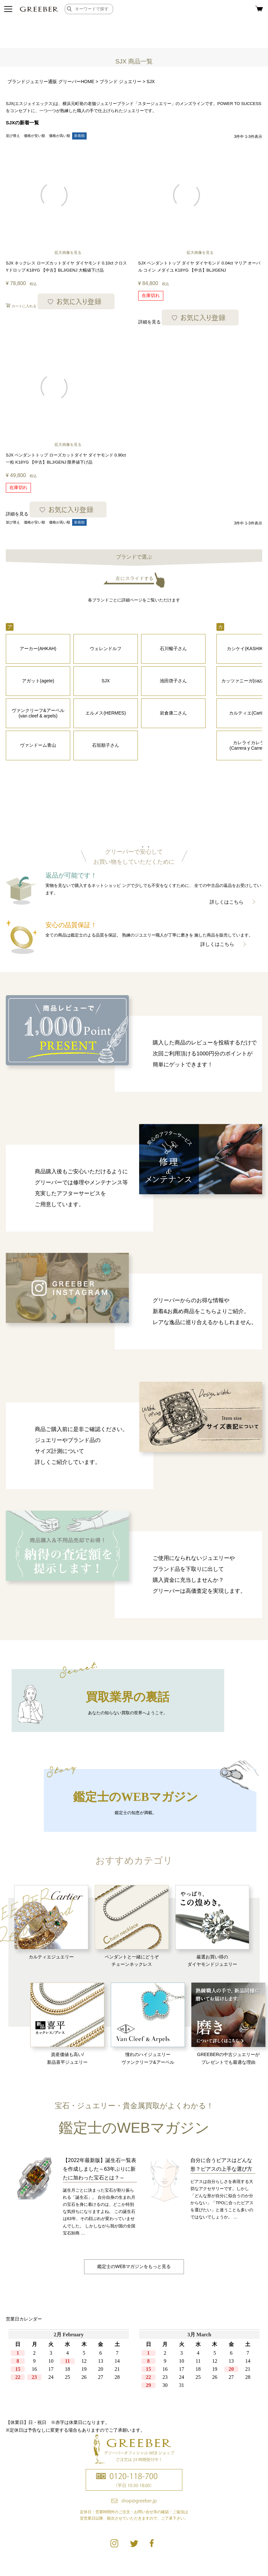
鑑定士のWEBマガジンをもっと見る (134, 2266)
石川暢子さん (173, 648)
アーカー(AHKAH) (38, 648)
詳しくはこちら (227, 902)
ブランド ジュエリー (120, 81)
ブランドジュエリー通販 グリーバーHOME (50, 81)
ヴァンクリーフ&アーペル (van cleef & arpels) (38, 713)
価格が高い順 (59, 136)
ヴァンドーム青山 (38, 745)
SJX (105, 680)
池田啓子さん (173, 680)
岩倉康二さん (173, 713)
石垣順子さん (105, 745)
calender (134, 2369)
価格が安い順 (34, 136)
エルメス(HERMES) (105, 713)
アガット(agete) (38, 680)
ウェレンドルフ (105, 648)
